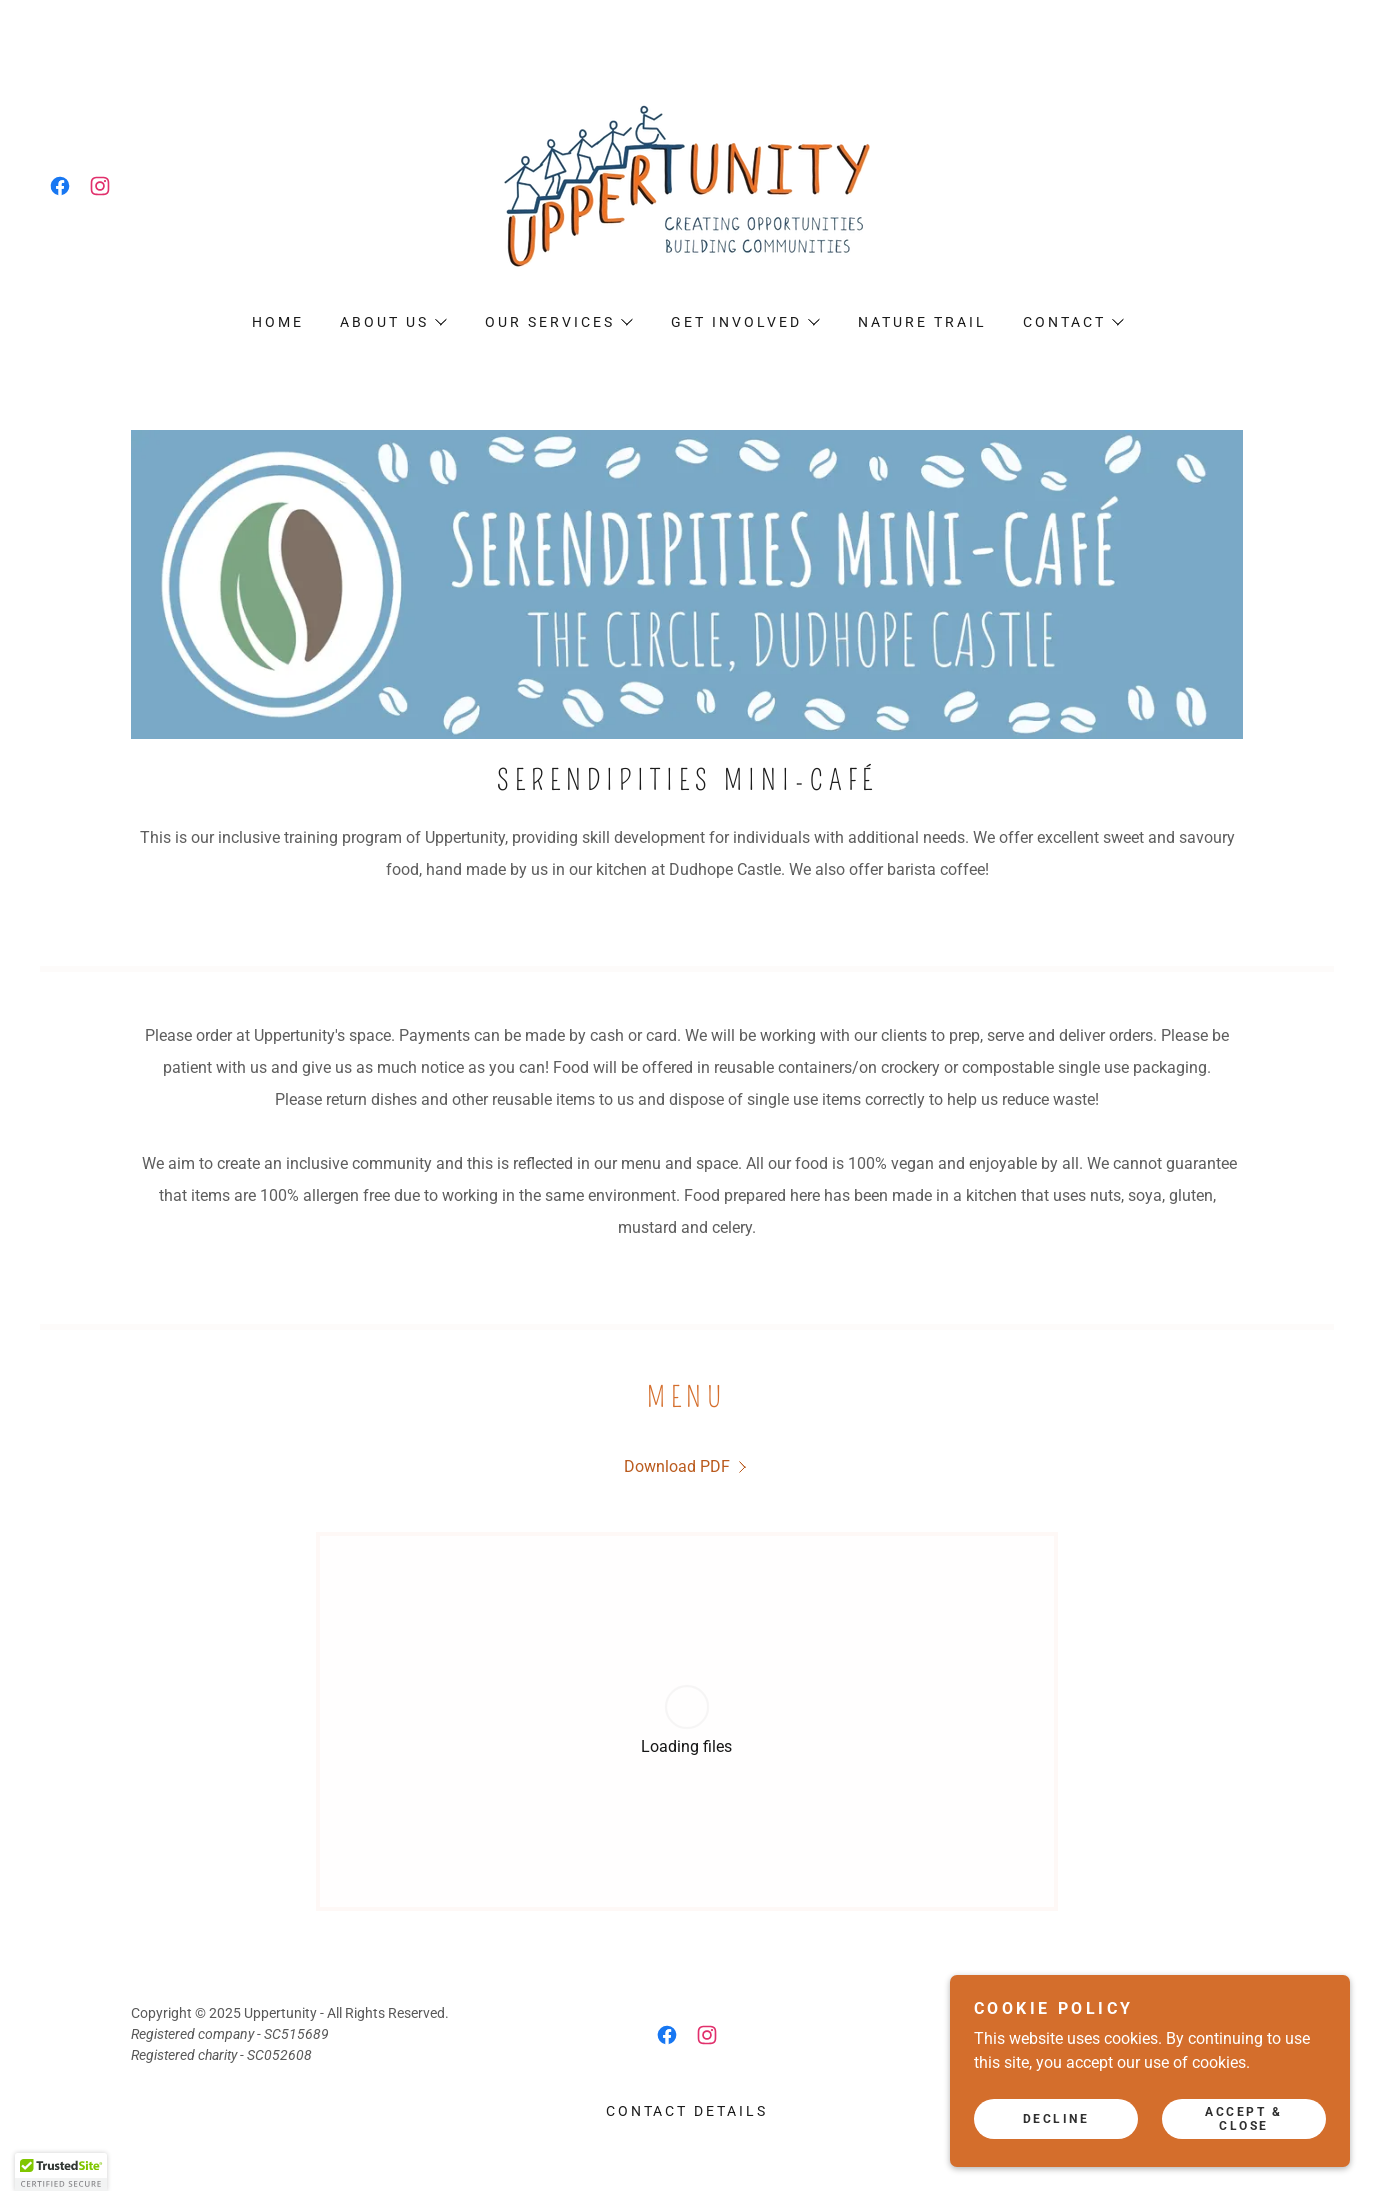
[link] (60, 186)
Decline (1056, 2119)
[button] (392, 322)
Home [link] (278, 322)
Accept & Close (1244, 2119)
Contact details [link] (687, 2111)
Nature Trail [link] (922, 322)
